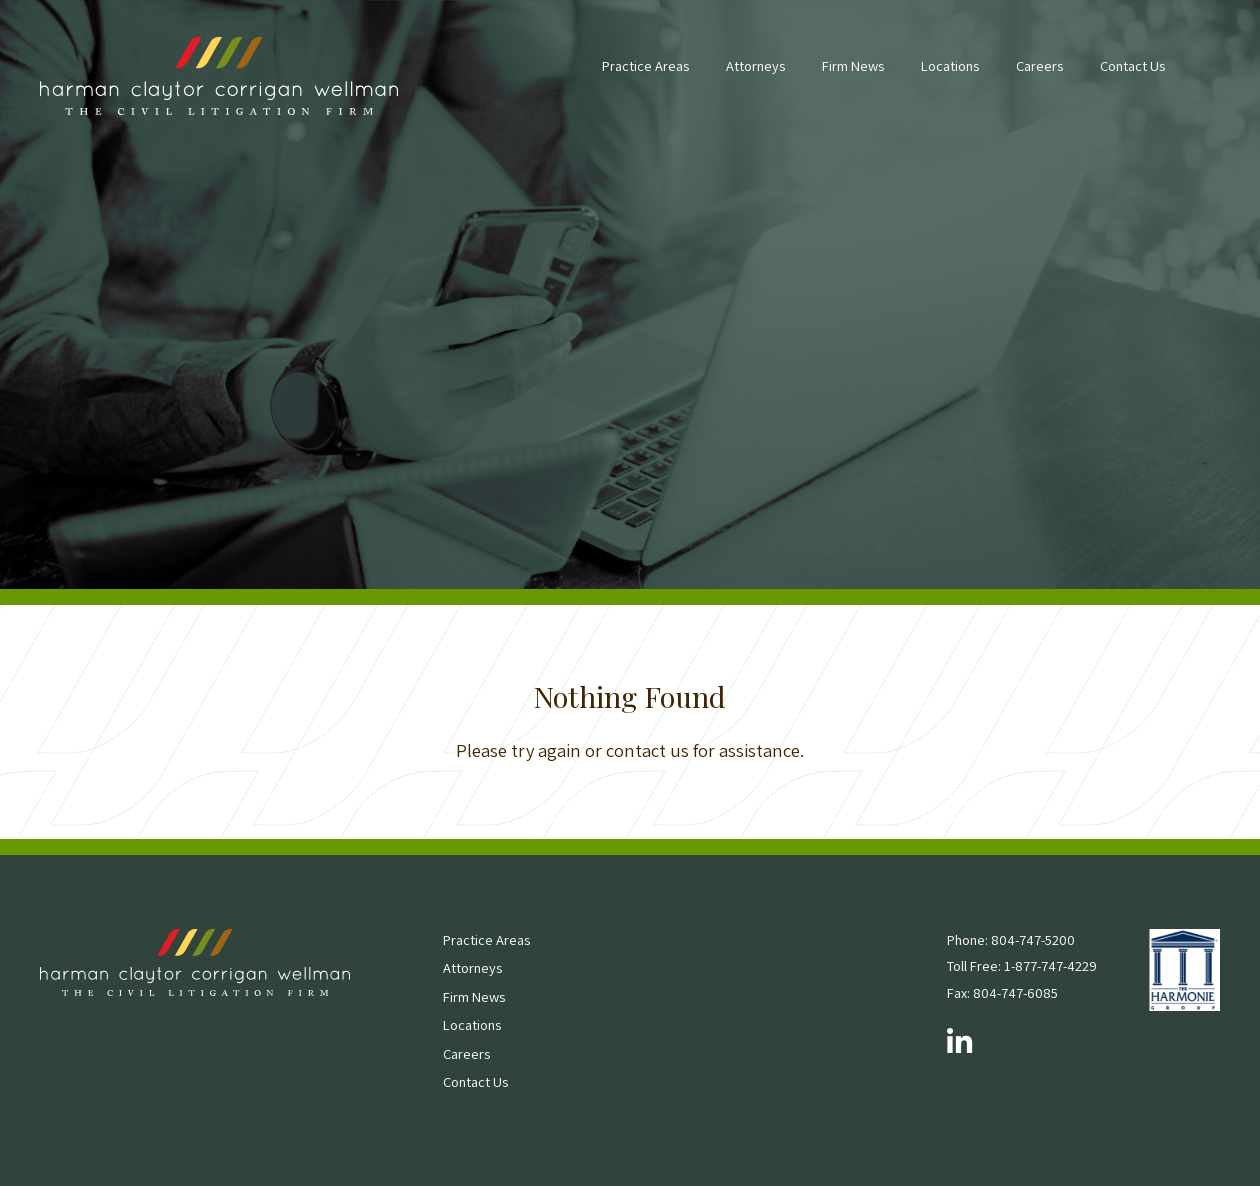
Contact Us (1132, 65)
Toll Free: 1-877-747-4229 (1022, 965)
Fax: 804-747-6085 (1002, 992)
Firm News (853, 65)
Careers (1039, 65)
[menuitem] (645, 76)
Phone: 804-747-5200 (1011, 939)
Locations (950, 65)
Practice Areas (645, 65)
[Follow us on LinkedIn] (959, 1043)
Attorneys (755, 65)
